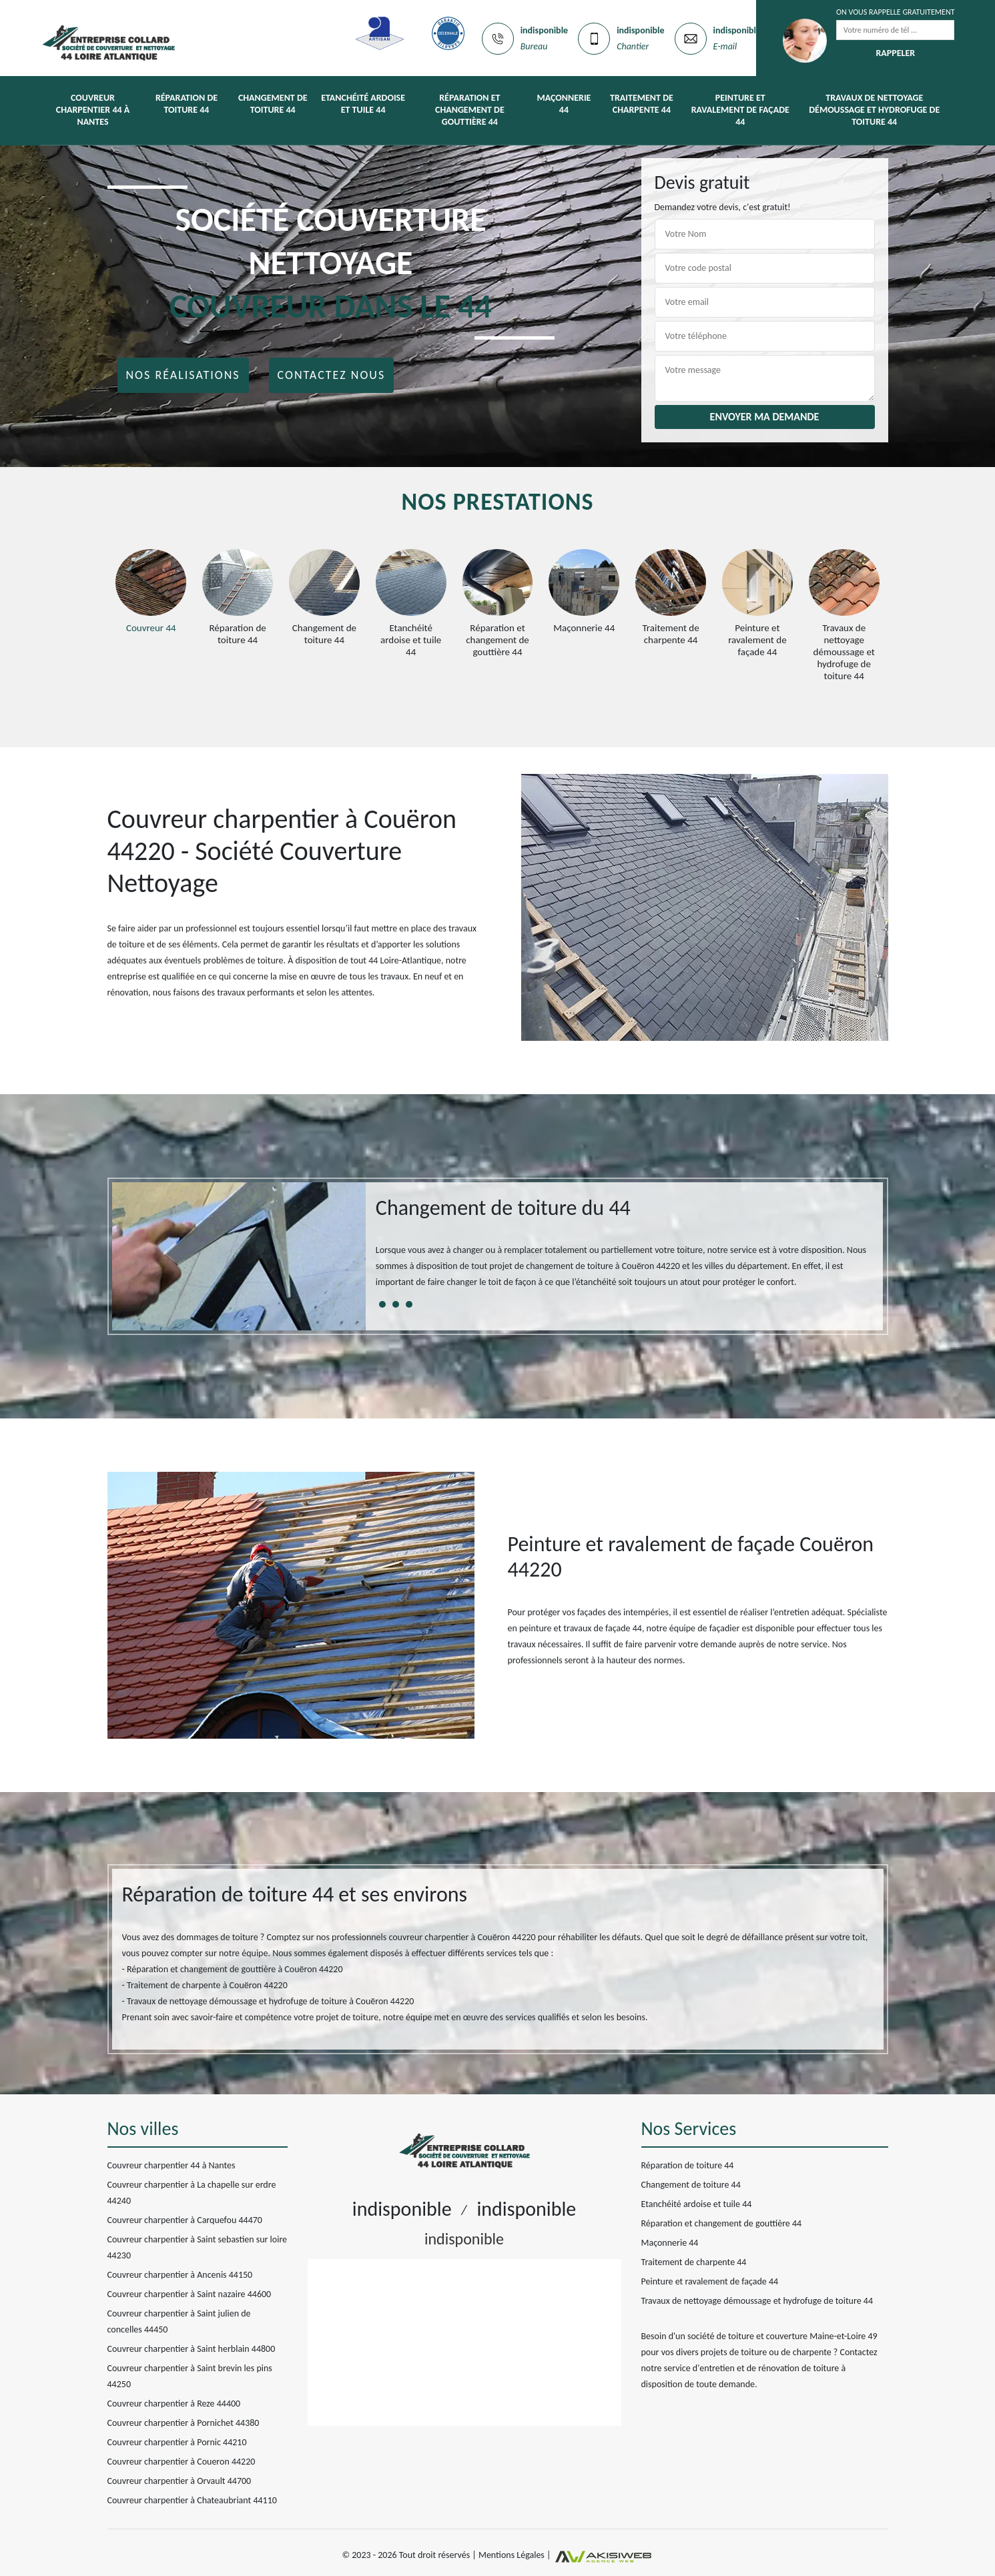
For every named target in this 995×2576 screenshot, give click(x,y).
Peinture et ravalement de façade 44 (740, 109)
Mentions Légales (511, 2555)
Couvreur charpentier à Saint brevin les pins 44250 (189, 2376)
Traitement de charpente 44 (641, 103)
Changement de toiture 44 (273, 103)
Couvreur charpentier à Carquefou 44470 (184, 2220)
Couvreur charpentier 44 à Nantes (93, 109)
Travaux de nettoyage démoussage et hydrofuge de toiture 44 (874, 109)
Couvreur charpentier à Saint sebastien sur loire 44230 (197, 2247)
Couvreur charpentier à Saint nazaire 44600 (189, 2294)
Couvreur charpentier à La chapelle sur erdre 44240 (191, 2192)
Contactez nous (332, 375)
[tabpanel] (625, 1248)
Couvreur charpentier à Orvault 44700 (179, 2481)
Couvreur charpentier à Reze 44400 (174, 2403)
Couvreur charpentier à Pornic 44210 (177, 2442)
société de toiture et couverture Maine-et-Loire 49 (782, 2336)
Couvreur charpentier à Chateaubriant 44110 (192, 2500)
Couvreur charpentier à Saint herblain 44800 (191, 2348)
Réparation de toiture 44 (186, 103)
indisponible (544, 30)
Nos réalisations (183, 375)
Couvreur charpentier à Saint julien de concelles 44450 (179, 2321)
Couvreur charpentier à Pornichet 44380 (183, 2423)
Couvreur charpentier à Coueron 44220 (181, 2461)
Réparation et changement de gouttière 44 (470, 109)
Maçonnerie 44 (564, 103)
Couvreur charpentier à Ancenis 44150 (180, 2274)
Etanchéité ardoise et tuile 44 (363, 103)
